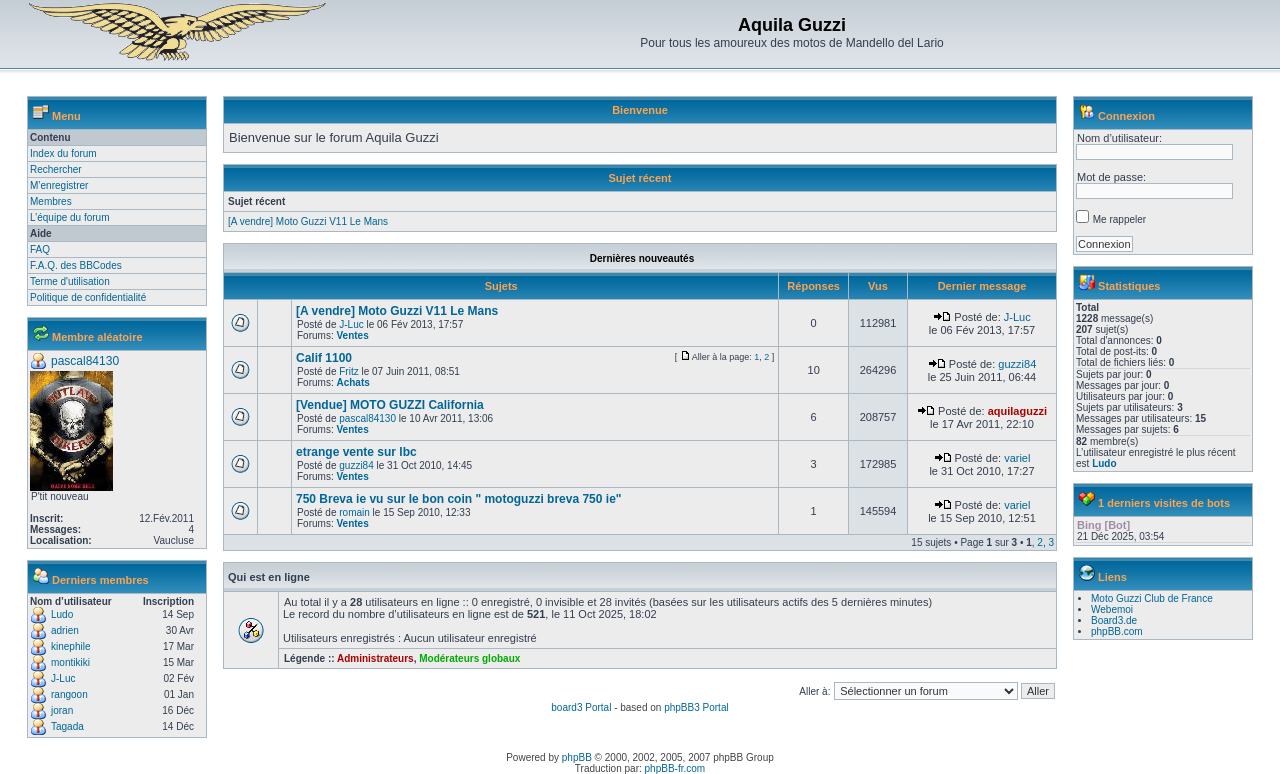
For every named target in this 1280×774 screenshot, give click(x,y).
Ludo (62, 614)
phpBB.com (1117, 631)
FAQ (40, 249)
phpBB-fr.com (675, 768)
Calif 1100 (324, 358)
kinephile (70, 646)
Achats (352, 382)
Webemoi (1112, 609)
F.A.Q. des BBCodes (76, 265)
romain (354, 512)
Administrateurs (375, 658)
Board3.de (1114, 620)
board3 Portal (581, 707)
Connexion (1126, 116)
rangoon (69, 694)
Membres (51, 201)
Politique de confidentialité (88, 297)
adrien (65, 630)
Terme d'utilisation (70, 281)
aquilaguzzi (1017, 411)
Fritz (348, 371)
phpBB (577, 757)
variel (1017, 458)
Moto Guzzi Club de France (1152, 598)
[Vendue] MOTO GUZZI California (390, 405)
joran (62, 710)
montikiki (70, 662)
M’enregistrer (59, 185)
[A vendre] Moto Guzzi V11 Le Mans (308, 221)
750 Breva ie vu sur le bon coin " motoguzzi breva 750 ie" (459, 499)
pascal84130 (85, 361)
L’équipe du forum (70, 217)
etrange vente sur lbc (356, 452)
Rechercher (56, 169)
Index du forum (63, 153)
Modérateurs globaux (469, 658)
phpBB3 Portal (696, 707)
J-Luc (63, 678)
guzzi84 (1017, 364)
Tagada (67, 726)
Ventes (352, 335)
